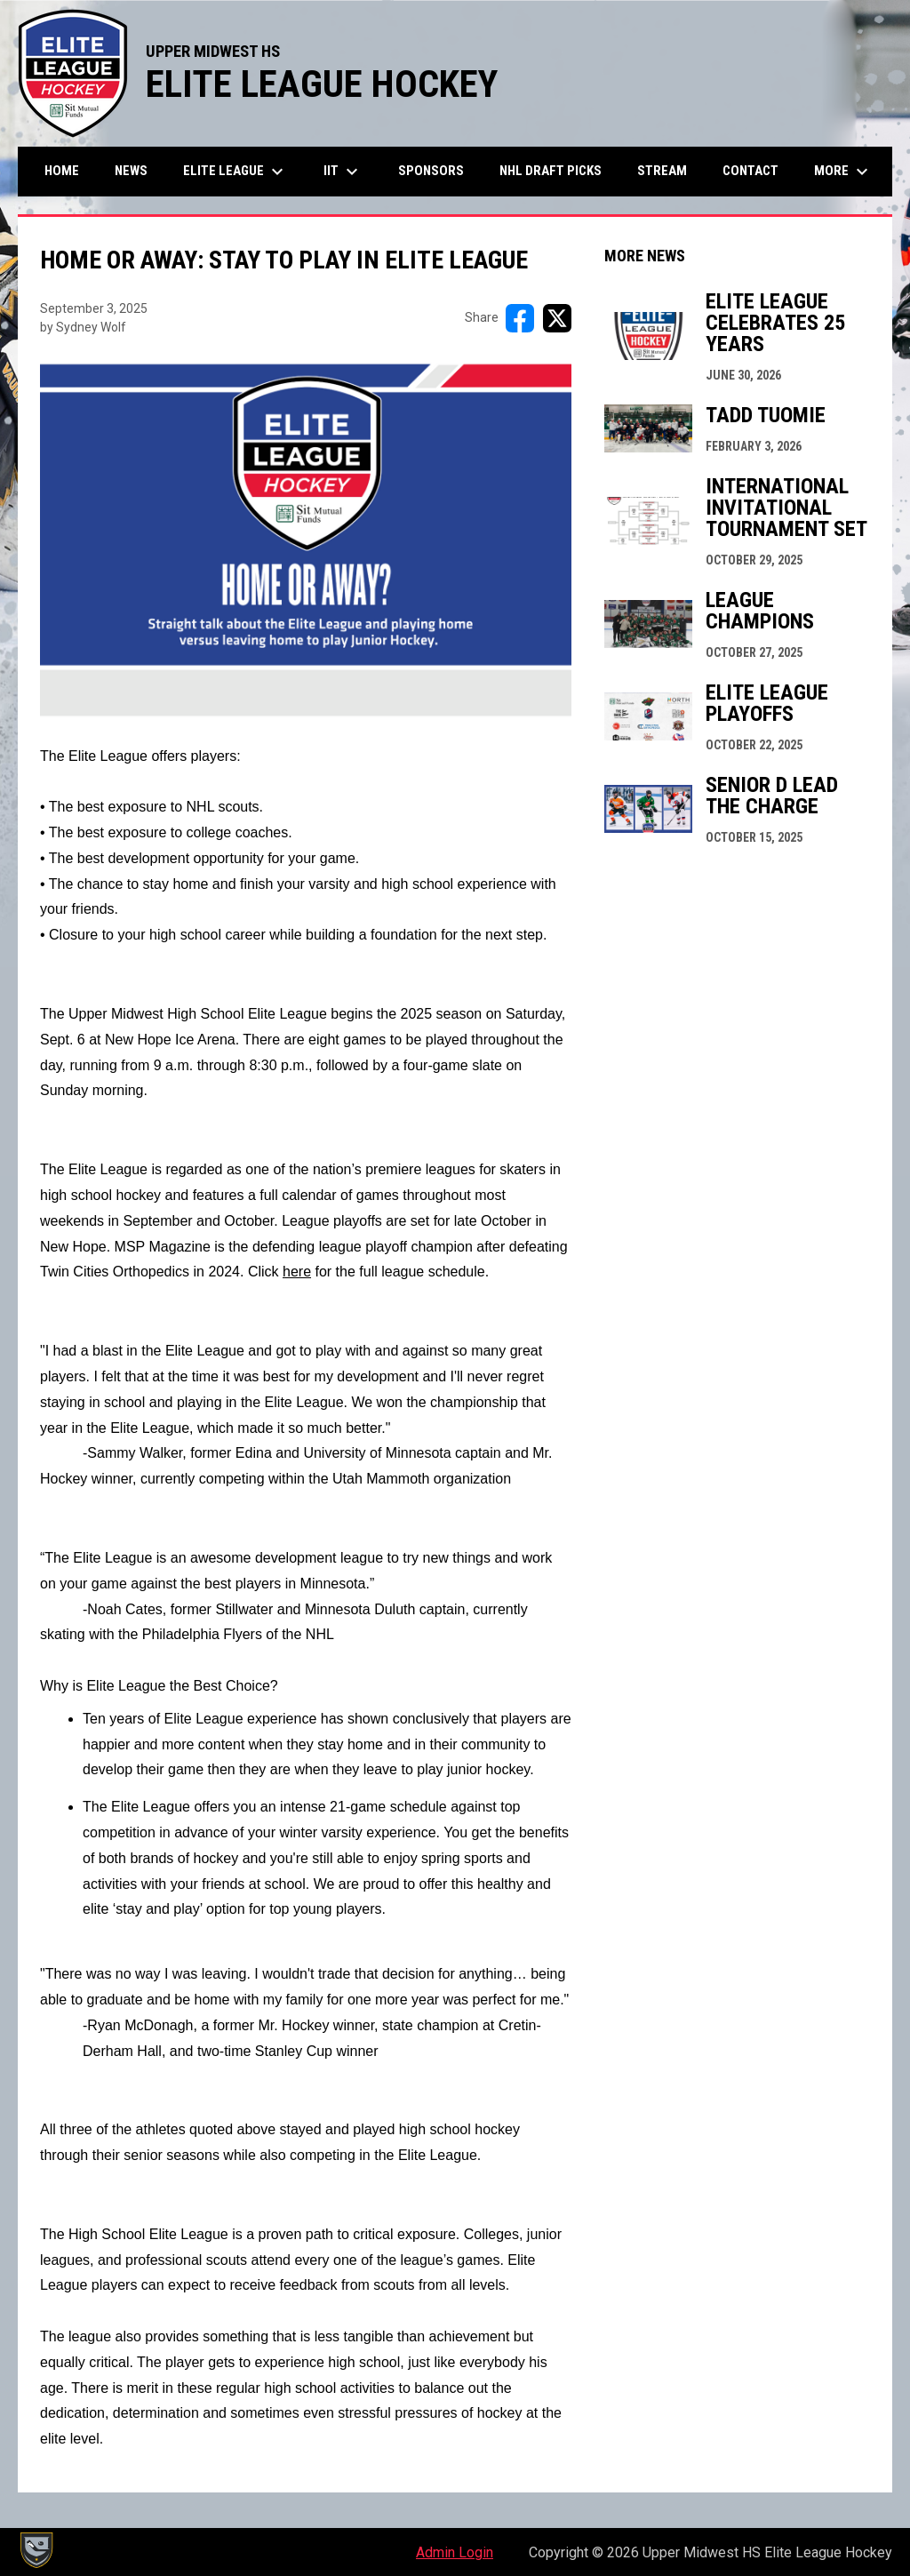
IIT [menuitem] (343, 171)
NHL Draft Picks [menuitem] (550, 171)
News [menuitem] (131, 171)
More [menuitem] (843, 171)
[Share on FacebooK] (520, 318)
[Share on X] (557, 318)
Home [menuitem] (61, 171)
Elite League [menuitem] (235, 171)
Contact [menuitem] (750, 171)
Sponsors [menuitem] (431, 171)
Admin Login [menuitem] (454, 2552)
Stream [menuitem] (662, 171)
